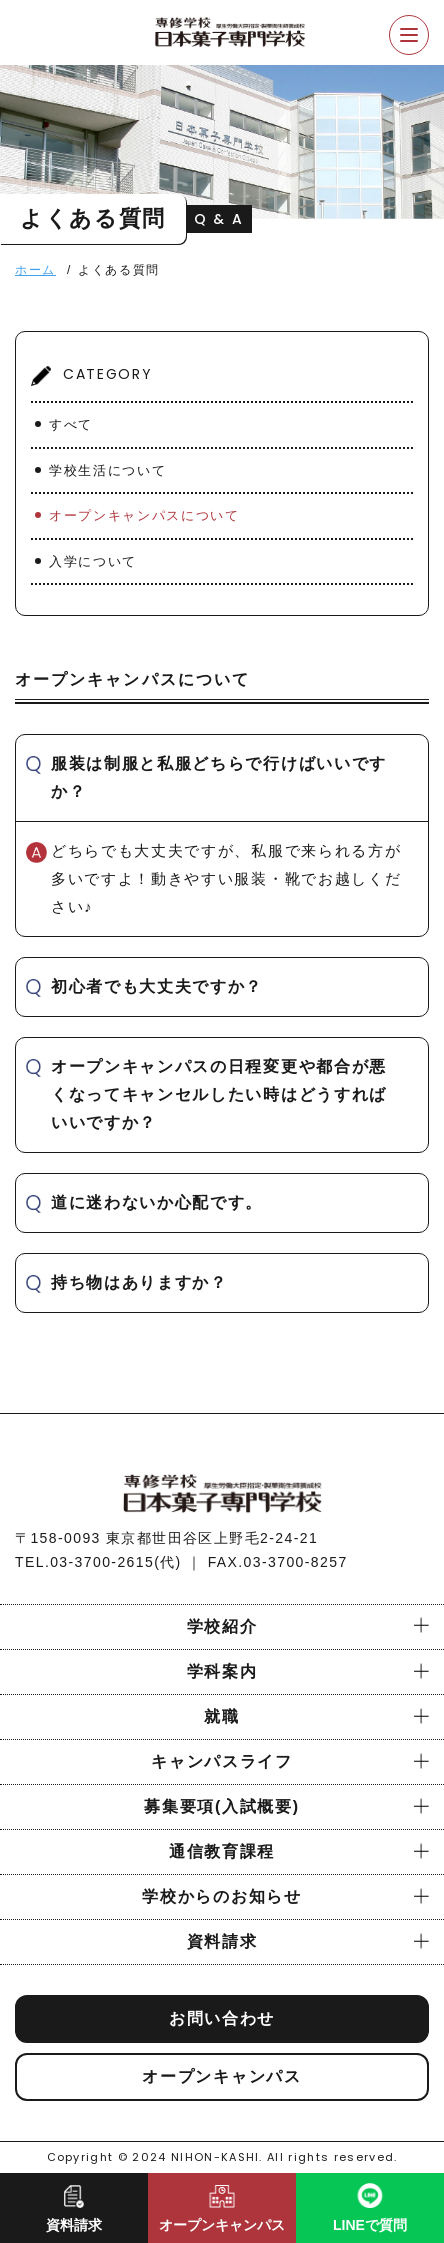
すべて (71, 424)
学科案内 (222, 1671)
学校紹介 (222, 1626)
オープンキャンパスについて (144, 515)
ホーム (35, 270)
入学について (93, 561)
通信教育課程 (222, 1851)
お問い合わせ (222, 2018)
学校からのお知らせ (221, 1896)
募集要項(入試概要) (221, 1806)
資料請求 (222, 1941)
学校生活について (107, 470)
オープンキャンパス (221, 2076)
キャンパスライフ (221, 1761)
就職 (221, 1716)
